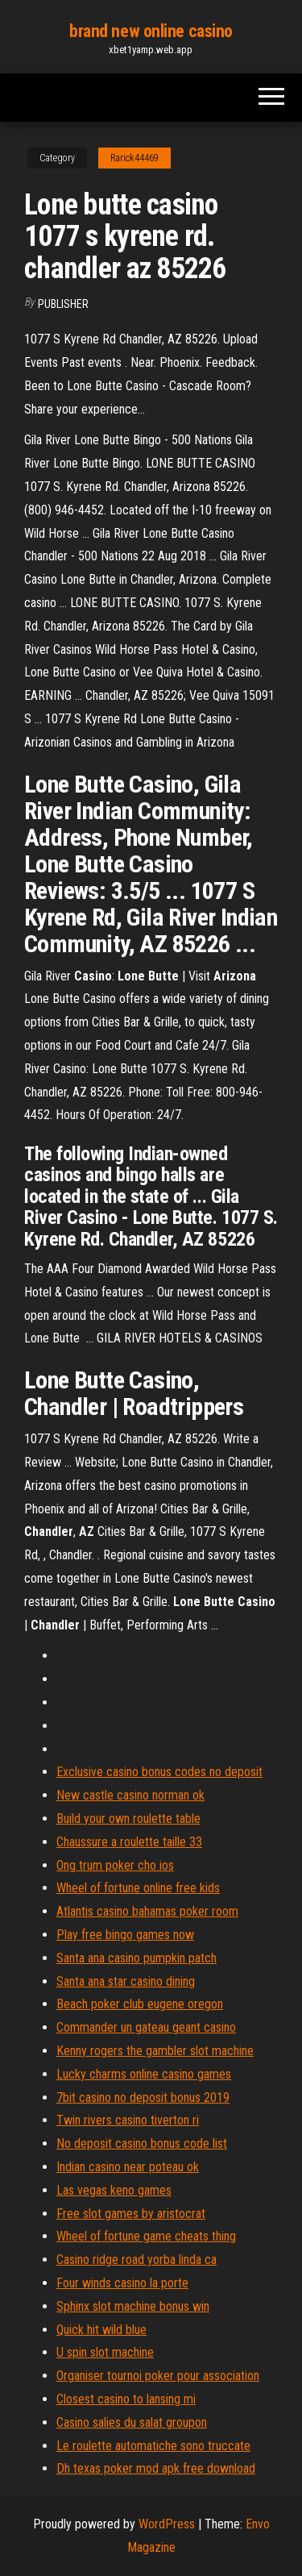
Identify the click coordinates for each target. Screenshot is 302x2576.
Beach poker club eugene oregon (139, 2004)
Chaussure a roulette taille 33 (129, 1842)
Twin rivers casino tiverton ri (127, 2120)
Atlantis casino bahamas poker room (147, 1911)
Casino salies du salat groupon (131, 2422)
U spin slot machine (105, 2352)
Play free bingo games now (125, 1934)
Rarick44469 (134, 158)
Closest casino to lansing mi (126, 2399)
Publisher (63, 304)
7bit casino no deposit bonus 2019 (143, 2097)
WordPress (167, 2524)
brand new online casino (151, 31)
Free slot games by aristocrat (130, 2213)
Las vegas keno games (114, 2190)
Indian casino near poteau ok (127, 2166)
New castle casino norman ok (130, 1795)
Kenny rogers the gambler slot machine (155, 2050)
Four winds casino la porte (122, 2283)
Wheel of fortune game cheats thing (146, 2236)
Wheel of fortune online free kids (138, 1888)
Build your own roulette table (128, 1818)
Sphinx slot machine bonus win (132, 2306)
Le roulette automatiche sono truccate (153, 2445)
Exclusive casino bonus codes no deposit (159, 1771)
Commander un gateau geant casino (146, 2027)
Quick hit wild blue (101, 2329)
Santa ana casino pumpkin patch (136, 1958)
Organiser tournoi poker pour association (157, 2375)
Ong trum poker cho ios (115, 1865)
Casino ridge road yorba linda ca (136, 2259)
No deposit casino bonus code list (141, 2143)
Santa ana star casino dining (125, 1981)
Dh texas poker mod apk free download (155, 2468)
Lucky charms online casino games (143, 2074)
